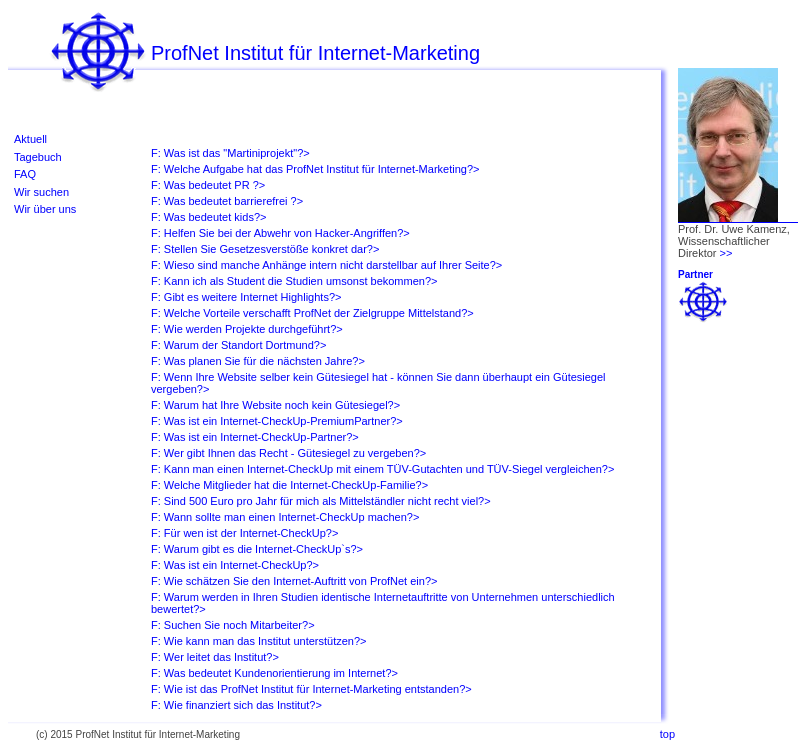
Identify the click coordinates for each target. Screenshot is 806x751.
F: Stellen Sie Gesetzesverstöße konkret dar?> (265, 249)
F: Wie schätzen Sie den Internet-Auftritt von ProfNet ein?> (294, 581)
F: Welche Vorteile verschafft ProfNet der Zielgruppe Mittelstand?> (312, 313)
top (667, 734)
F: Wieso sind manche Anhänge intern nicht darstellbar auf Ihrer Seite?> (326, 265)
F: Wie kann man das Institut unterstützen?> (259, 641)
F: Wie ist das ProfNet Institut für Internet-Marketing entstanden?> (311, 689)
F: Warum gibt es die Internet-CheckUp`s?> (257, 549)
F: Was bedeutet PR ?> (208, 185)
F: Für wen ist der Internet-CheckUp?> (244, 533)
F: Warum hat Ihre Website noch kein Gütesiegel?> (275, 405)
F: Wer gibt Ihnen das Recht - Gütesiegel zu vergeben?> (288, 453)
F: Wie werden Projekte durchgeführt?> (247, 329)
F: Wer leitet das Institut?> (215, 657)
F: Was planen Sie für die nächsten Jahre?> (258, 361)
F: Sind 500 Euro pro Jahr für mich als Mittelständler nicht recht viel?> (321, 501)
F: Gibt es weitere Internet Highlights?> (246, 297)
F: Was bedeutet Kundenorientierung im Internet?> (274, 673)
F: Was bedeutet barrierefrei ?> (227, 201)
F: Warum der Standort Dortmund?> (238, 345)
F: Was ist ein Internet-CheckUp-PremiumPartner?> (277, 421)
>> (726, 253)
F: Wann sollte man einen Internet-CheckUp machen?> (285, 517)
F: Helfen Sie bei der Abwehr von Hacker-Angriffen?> (280, 233)
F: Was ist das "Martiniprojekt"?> (230, 153)
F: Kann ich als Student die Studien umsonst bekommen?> (294, 281)
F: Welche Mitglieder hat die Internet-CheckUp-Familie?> (289, 485)
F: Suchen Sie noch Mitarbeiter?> (233, 625)
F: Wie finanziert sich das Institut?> (236, 705)
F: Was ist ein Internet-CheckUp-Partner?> (255, 437)
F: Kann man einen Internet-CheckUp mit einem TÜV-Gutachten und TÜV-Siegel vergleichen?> (382, 469)
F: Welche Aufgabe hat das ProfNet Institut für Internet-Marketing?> (315, 169)
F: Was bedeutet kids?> (208, 217)
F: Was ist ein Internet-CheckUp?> (235, 565)
